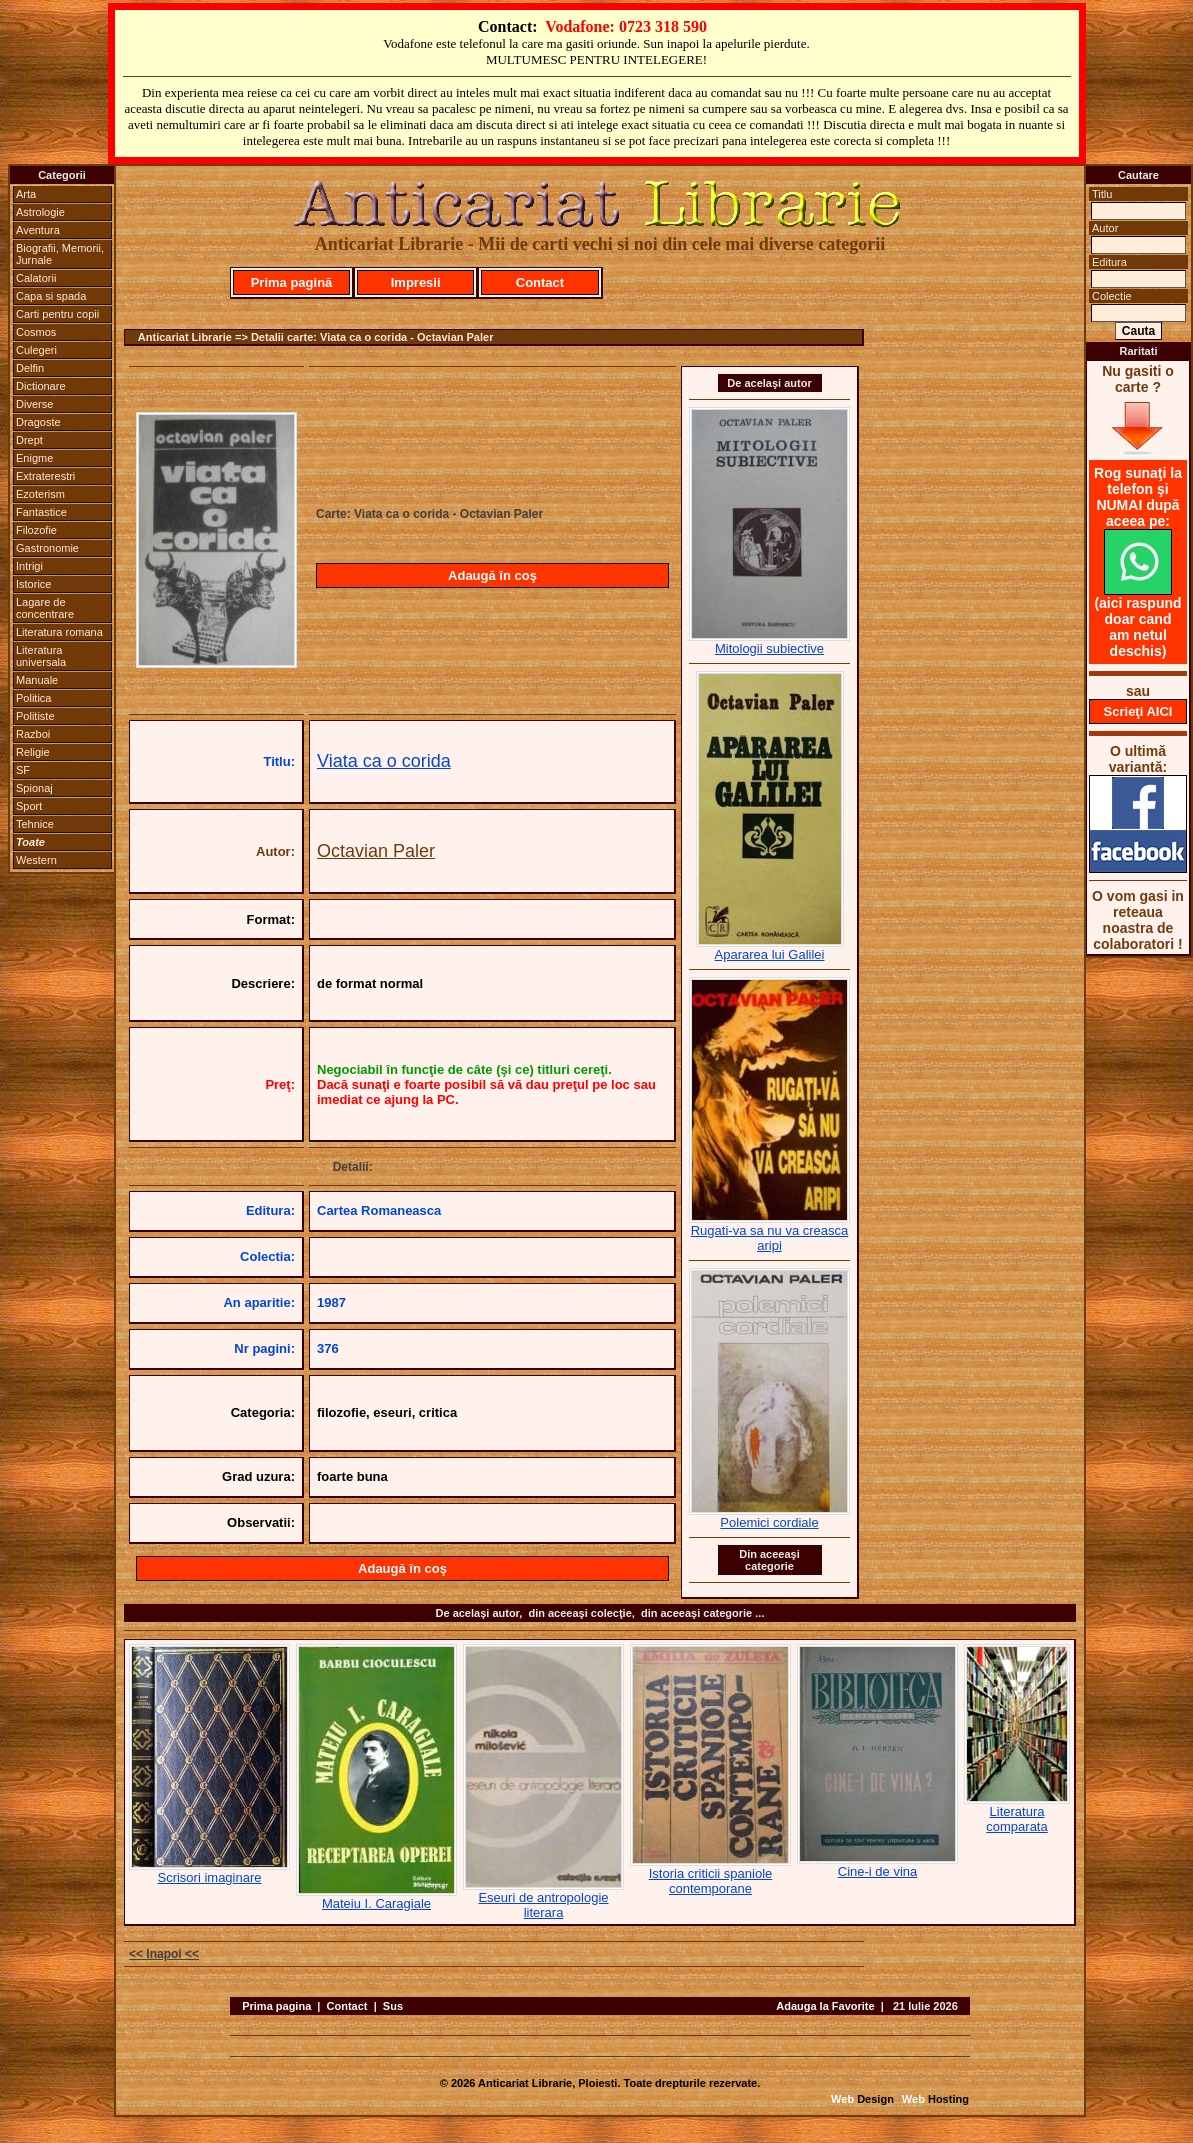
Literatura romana (59, 632)
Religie (33, 752)
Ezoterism (40, 494)
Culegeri (36, 350)
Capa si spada (51, 296)
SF (23, 770)
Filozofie (36, 530)
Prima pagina (276, 2006)
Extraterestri (45, 476)
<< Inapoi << (164, 1954)
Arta (26, 194)
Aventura (38, 230)
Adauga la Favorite (825, 2006)
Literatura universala (41, 656)
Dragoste (38, 422)
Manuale (37, 680)
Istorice (33, 584)
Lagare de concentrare (45, 608)
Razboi (33, 734)
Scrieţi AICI (1138, 711)
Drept (29, 440)
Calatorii (36, 278)
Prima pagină (292, 282)
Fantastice (41, 512)
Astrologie (40, 212)
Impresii (416, 282)
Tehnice (35, 824)
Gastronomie (47, 548)
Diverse (34, 404)
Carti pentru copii (57, 314)
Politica (33, 698)
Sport (29, 806)
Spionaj (34, 788)
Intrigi (29, 566)
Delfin (30, 368)
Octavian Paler (376, 851)
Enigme (34, 458)
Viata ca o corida (384, 761)
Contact (540, 282)
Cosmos (36, 332)
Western (36, 860)
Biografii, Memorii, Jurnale (60, 254)
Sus (393, 2006)
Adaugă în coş (492, 575)
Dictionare (41, 386)
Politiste (35, 716)
